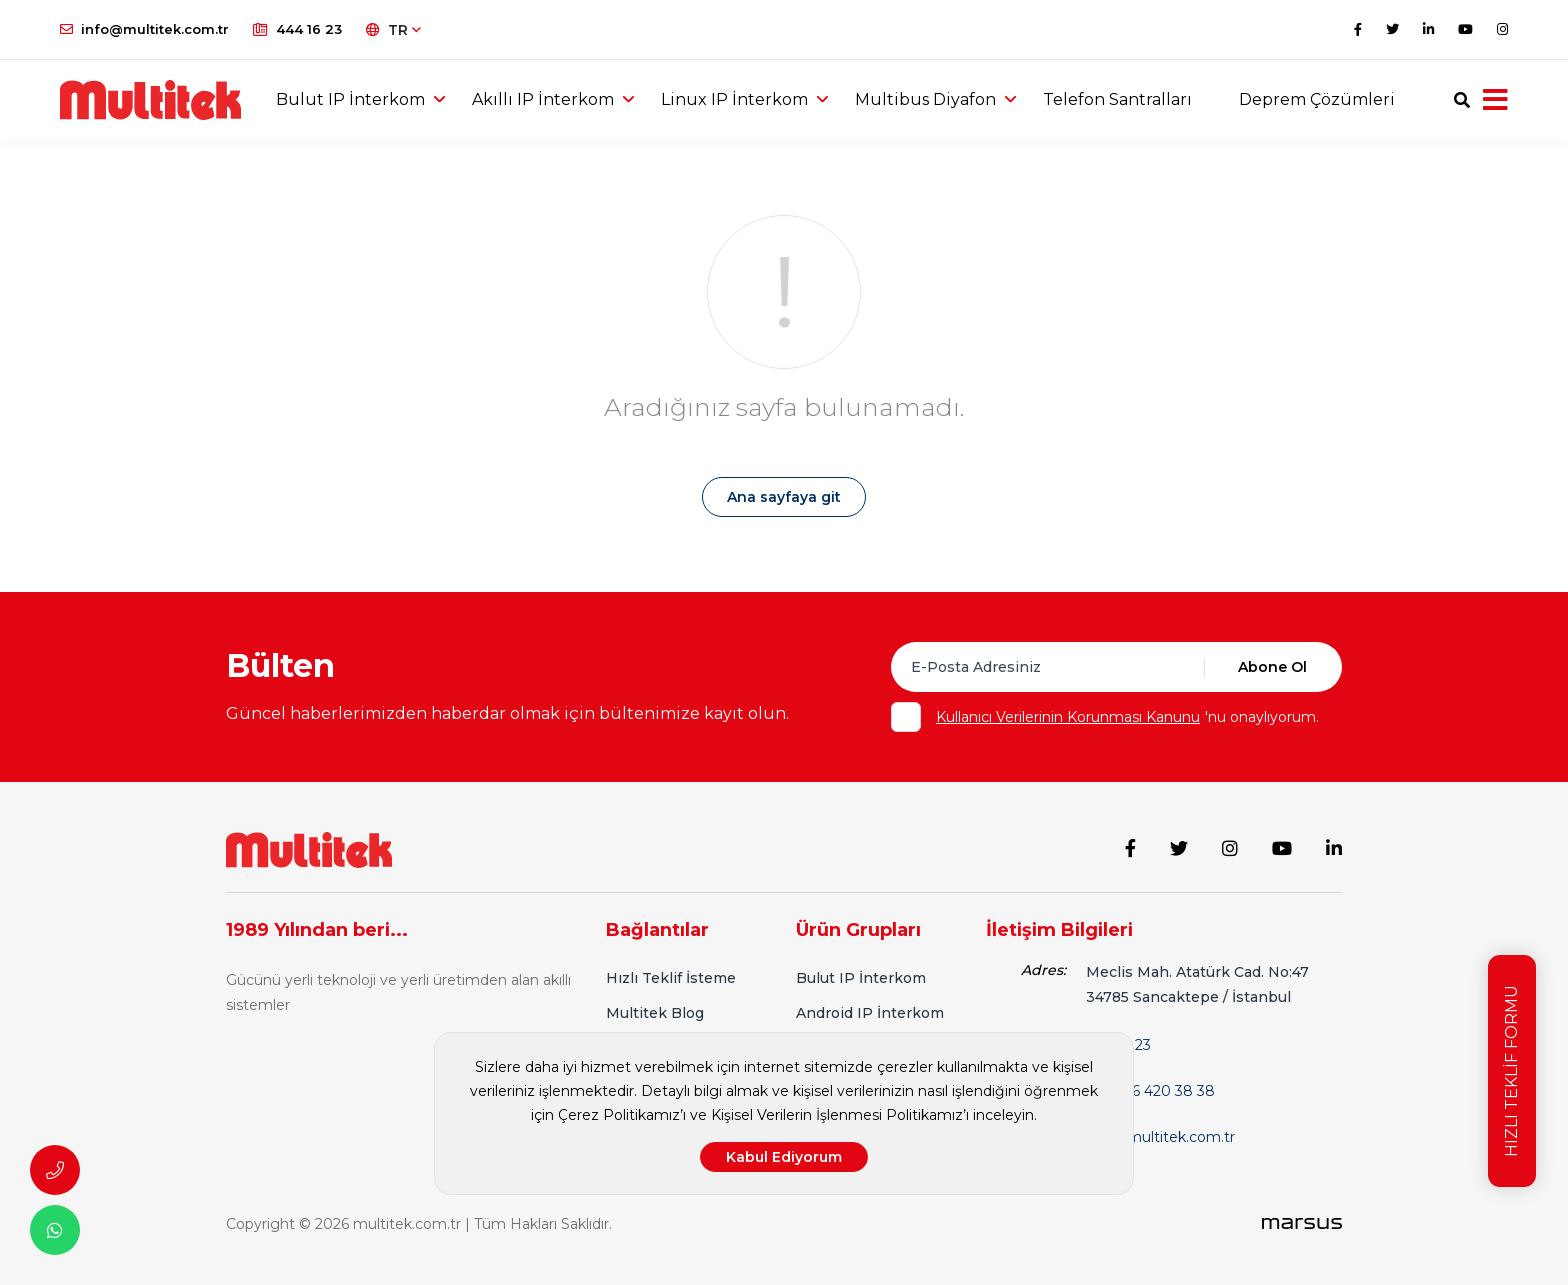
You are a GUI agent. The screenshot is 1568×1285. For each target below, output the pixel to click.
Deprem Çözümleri (1317, 99)
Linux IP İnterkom (734, 99)
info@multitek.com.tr (144, 29)
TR (393, 30)
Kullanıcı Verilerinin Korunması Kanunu (1068, 717)
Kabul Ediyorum (784, 1157)
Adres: (1043, 970)
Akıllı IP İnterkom (543, 99)
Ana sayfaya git (784, 497)
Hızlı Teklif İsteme (671, 978)
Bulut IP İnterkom (350, 99)
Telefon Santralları (1117, 99)
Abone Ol (1272, 667)
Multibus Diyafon (925, 99)
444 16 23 (297, 29)
